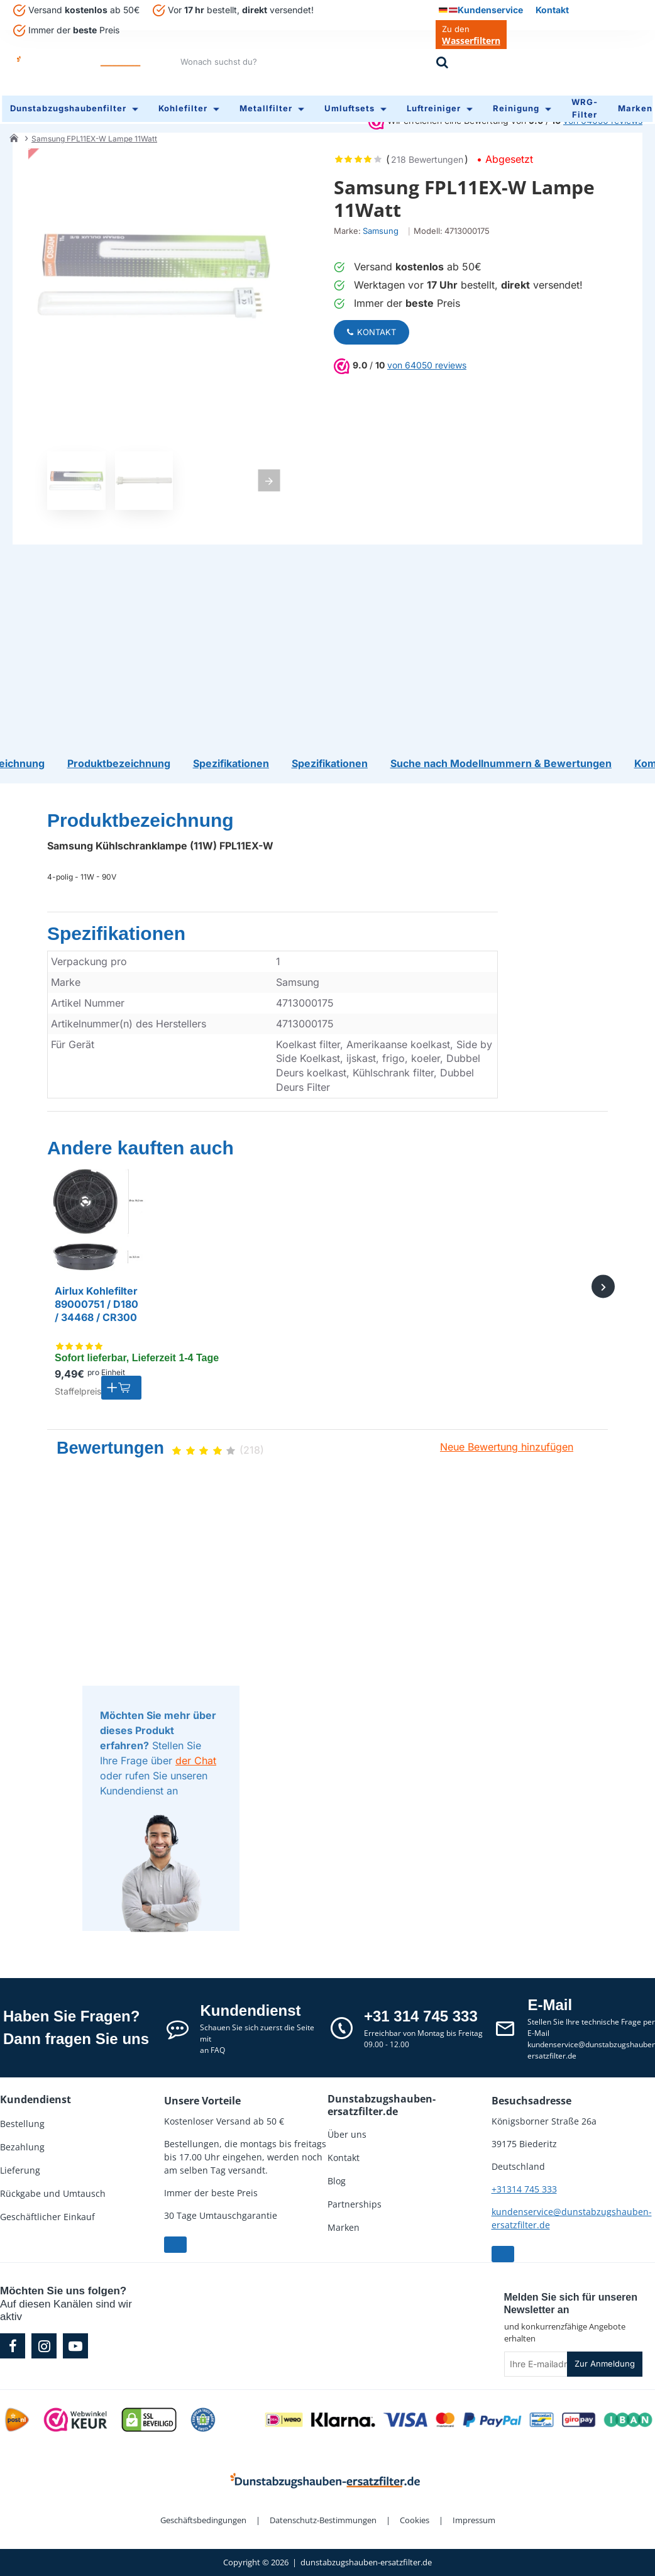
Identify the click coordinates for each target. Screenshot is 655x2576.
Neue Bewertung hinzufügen (506, 1446)
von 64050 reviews (426, 360)
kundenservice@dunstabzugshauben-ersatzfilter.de (572, 2218)
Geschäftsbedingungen (203, 2520)
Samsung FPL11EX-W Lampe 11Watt (94, 134)
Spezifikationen (116, 933)
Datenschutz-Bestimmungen (323, 2520)
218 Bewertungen (427, 155)
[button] (121, 1388)
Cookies (414, 2520)
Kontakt (371, 328)
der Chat (195, 1760)
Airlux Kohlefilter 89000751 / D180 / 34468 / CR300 (96, 1304)
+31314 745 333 (524, 2189)
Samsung (381, 226)
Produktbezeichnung (140, 820)
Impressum (474, 2520)
